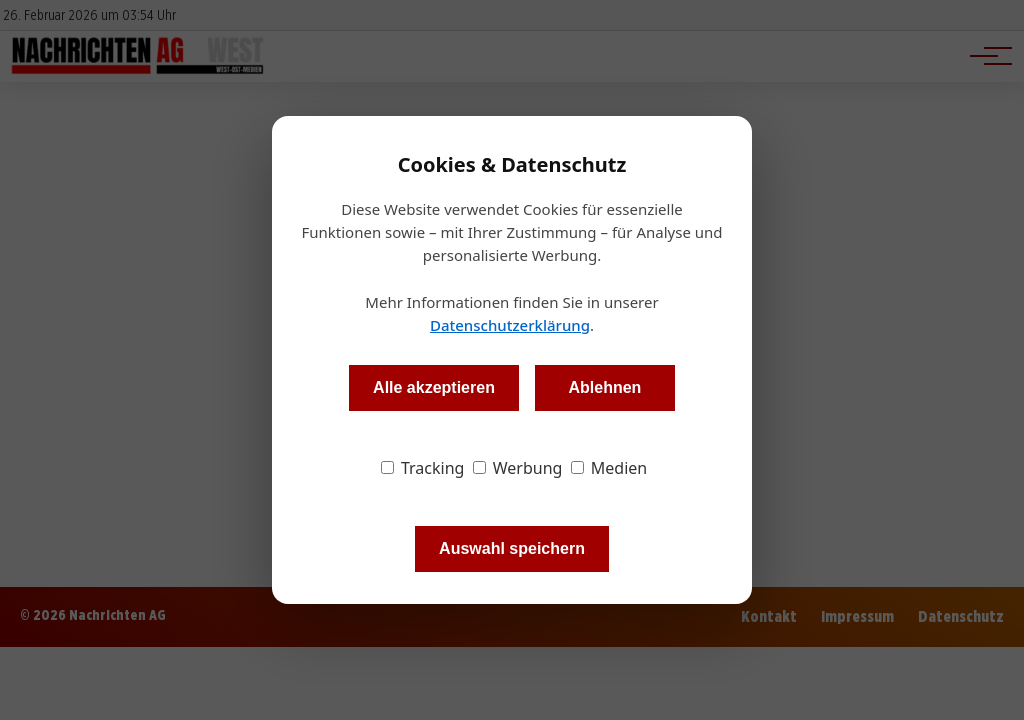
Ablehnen (604, 387)
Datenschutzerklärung (510, 325)
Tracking (423, 468)
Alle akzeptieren (434, 387)
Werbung (518, 468)
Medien (609, 468)
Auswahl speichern (512, 548)
